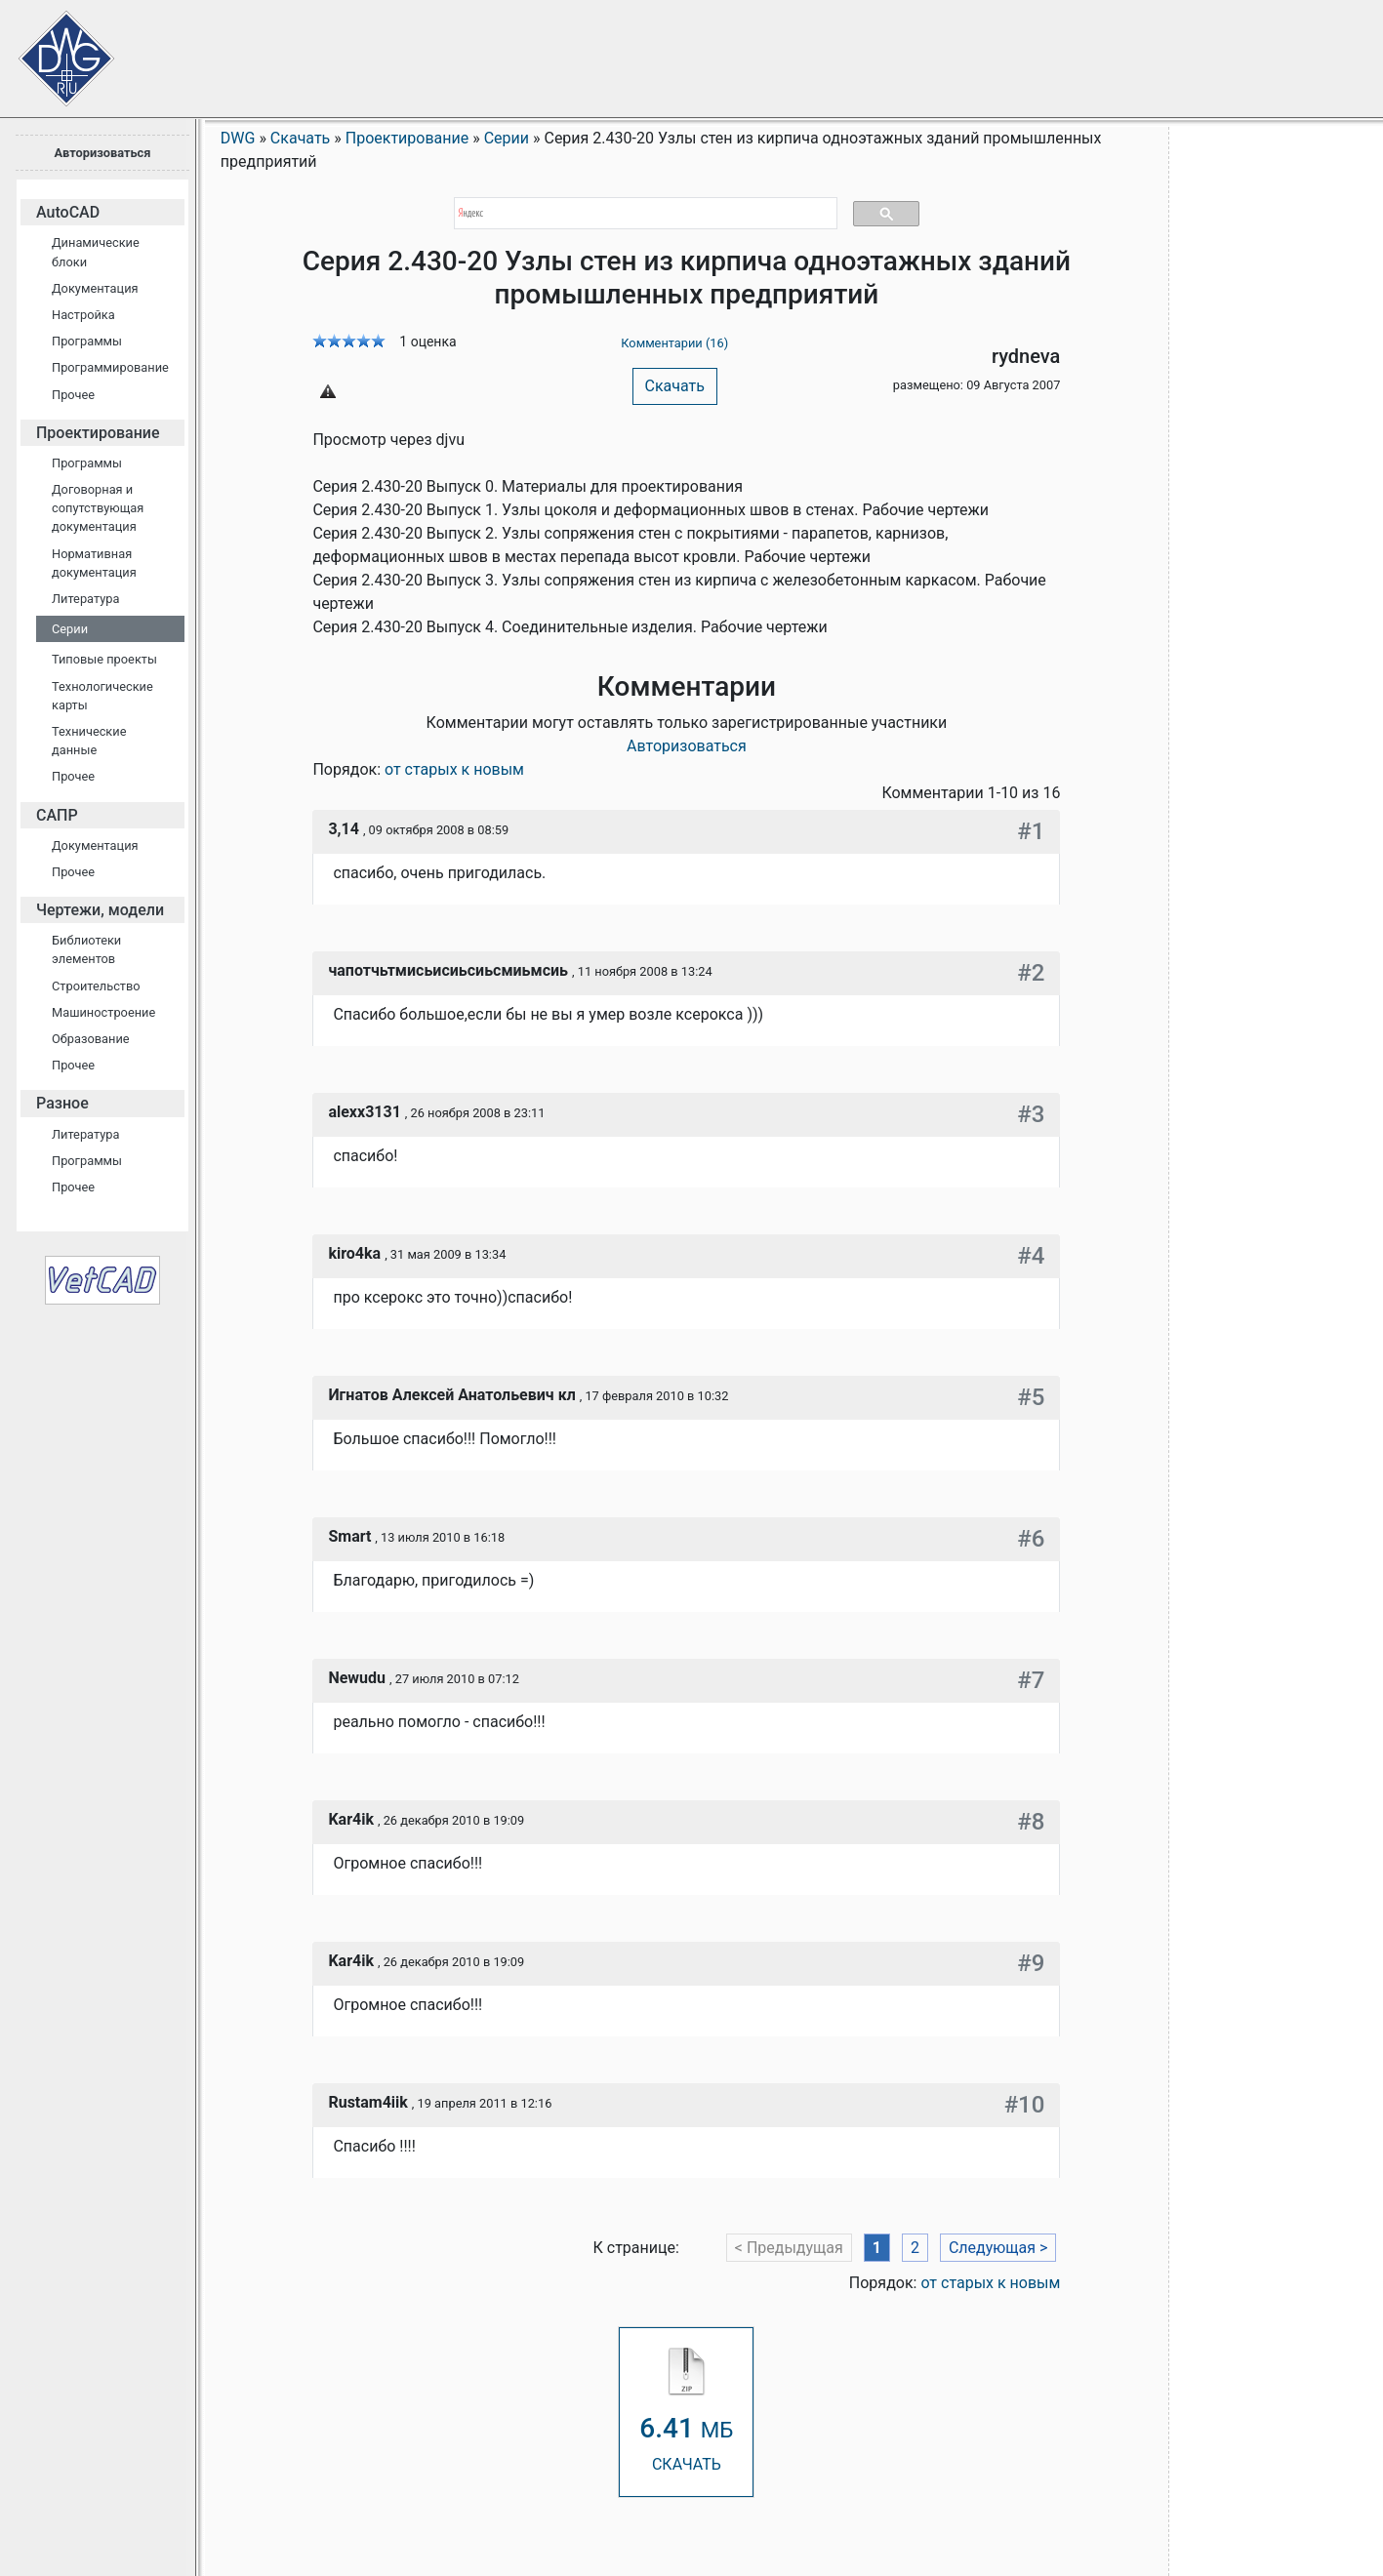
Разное (62, 1103)
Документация (95, 288)
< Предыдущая (789, 2247)
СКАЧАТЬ (686, 2411)
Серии (70, 629)
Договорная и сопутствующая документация (97, 508)
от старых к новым (454, 769)
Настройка (83, 314)
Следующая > (998, 2247)
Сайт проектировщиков (49, 49)
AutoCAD (68, 212)
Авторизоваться (102, 152)
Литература (85, 598)
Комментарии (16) (674, 343)
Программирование (110, 367)
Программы (87, 341)
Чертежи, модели (100, 910)
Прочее (73, 394)
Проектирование (98, 432)
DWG (238, 138)
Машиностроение (103, 1012)
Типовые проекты (104, 659)
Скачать (675, 386)
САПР (57, 815)
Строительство (96, 986)
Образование (91, 1038)
